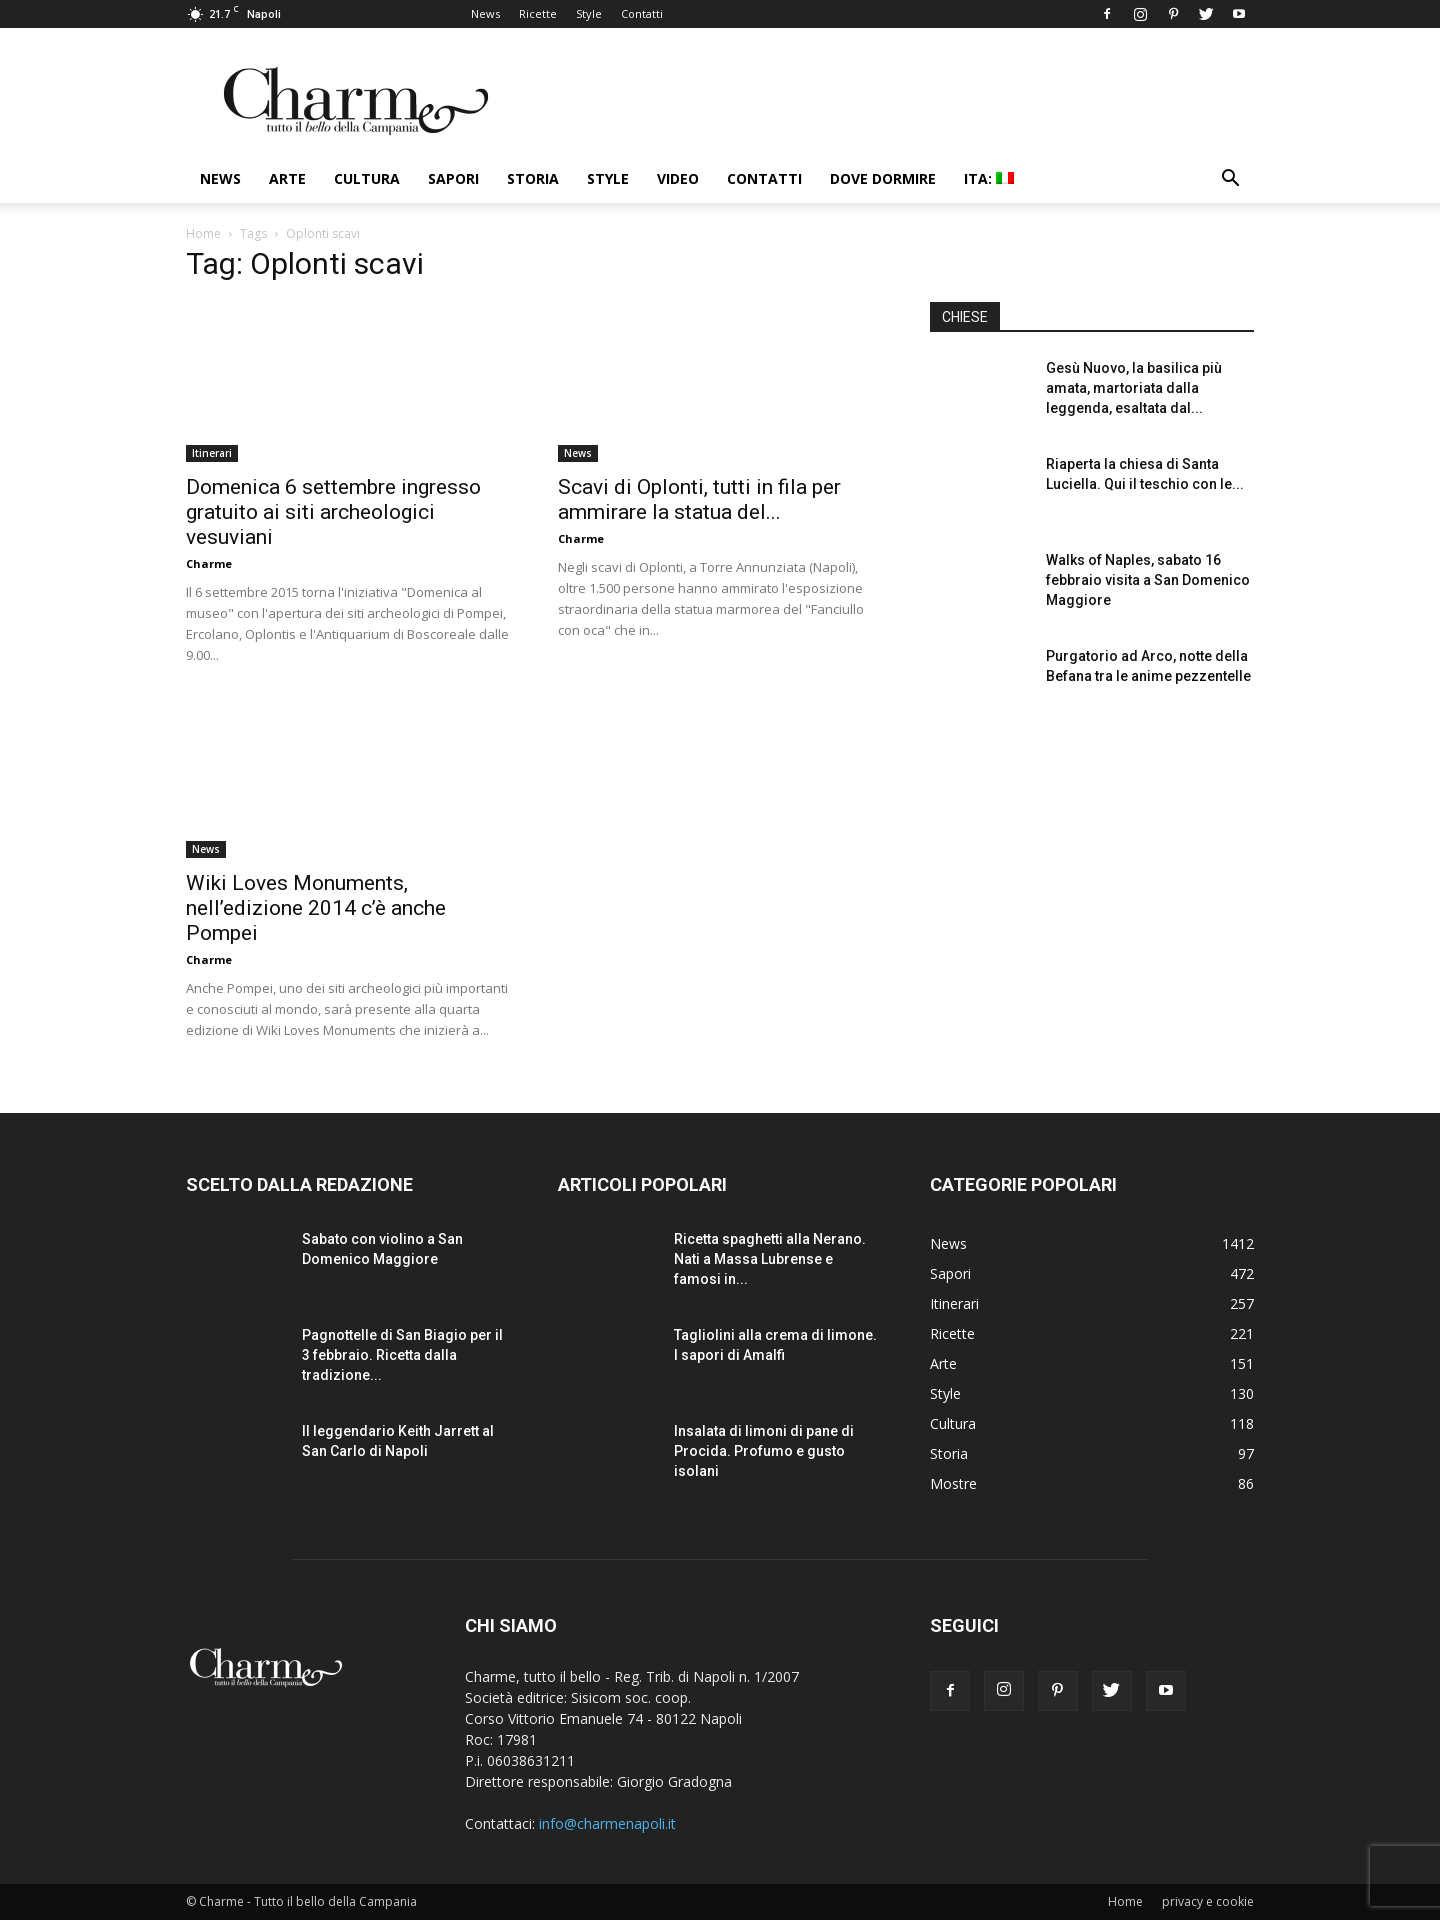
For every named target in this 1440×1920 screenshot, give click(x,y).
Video (678, 178)
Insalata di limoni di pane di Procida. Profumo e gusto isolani (764, 1451)
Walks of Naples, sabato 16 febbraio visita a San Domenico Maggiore (1148, 580)
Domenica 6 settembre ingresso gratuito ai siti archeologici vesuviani (333, 512)
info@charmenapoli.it (607, 1823)
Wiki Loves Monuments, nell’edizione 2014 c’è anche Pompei (316, 908)
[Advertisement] (1092, 889)
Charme (209, 563)
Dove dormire (883, 178)
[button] (1230, 180)
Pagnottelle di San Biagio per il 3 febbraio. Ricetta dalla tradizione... (402, 1355)
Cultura (367, 178)
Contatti (642, 13)
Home (203, 233)
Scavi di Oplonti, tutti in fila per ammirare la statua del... (699, 499)
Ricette (538, 13)
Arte (287, 178)
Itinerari (212, 453)
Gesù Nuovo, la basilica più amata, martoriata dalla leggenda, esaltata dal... (1134, 388)
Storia (533, 178)
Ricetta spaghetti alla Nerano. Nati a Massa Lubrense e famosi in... (770, 1259)
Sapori (453, 178)
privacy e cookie (1208, 1901)
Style (589, 13)
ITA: (989, 178)
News (485, 13)
